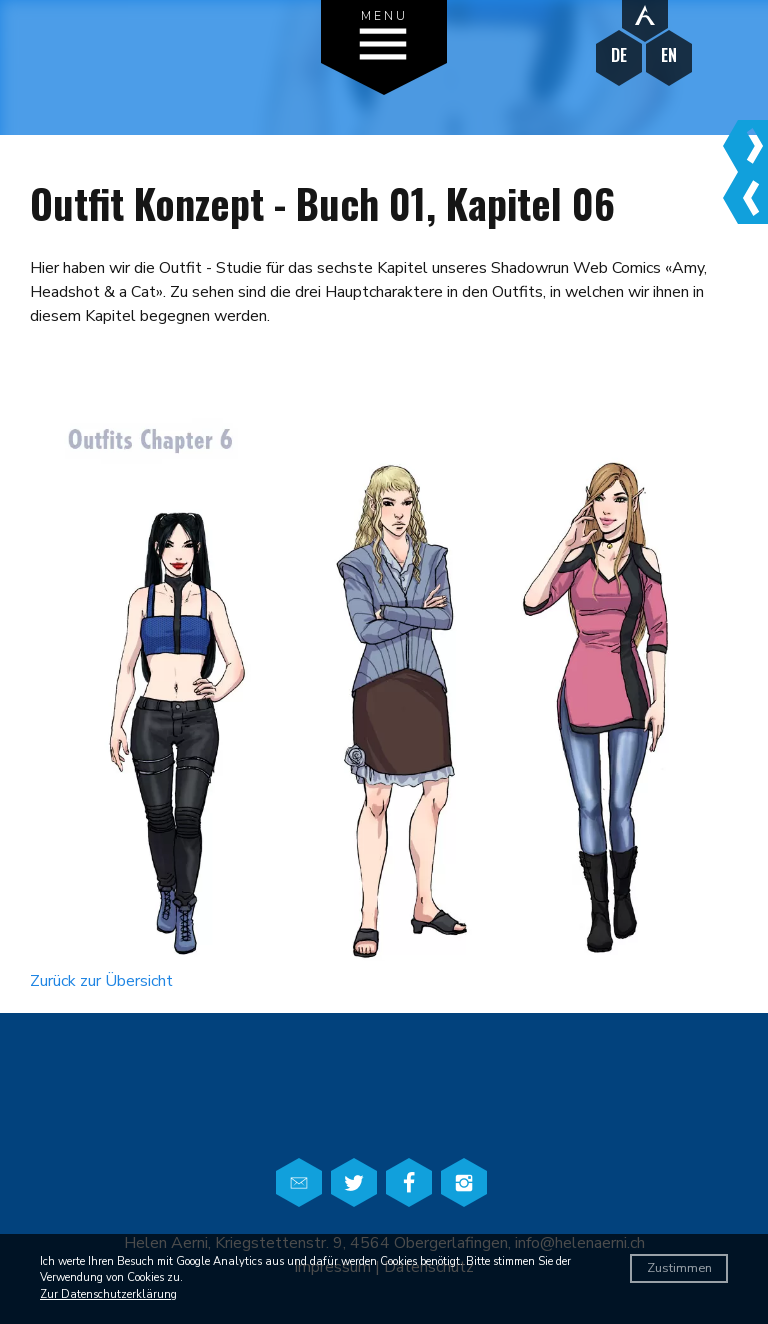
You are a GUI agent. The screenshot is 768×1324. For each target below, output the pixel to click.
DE (619, 55)
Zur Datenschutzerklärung (108, 1294)
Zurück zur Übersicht (101, 981)
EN (669, 55)
